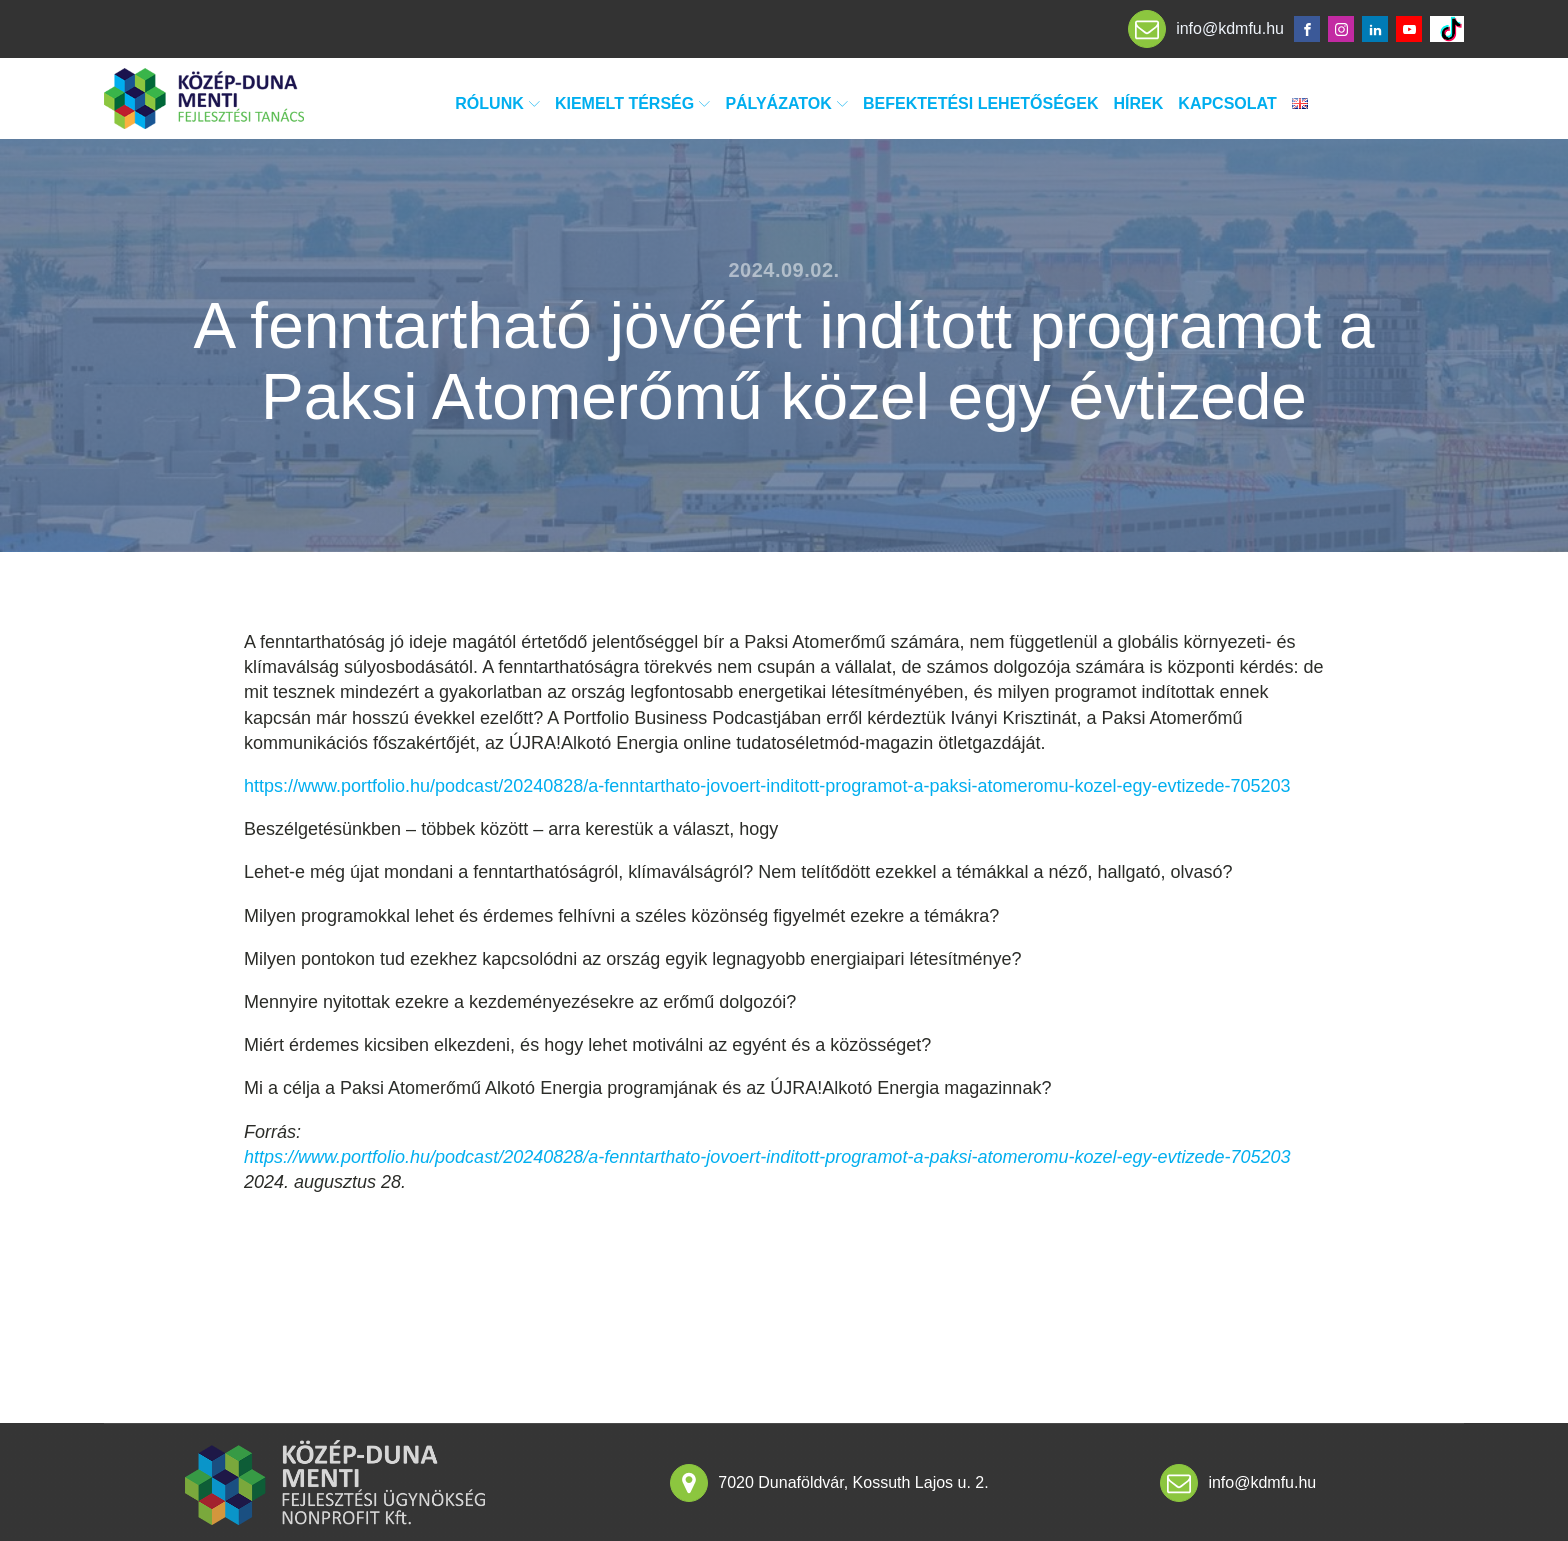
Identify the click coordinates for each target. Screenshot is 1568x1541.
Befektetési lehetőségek (981, 103)
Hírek (1139, 103)
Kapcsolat (1227, 103)
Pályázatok (786, 103)
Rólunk (497, 103)
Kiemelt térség (632, 103)
